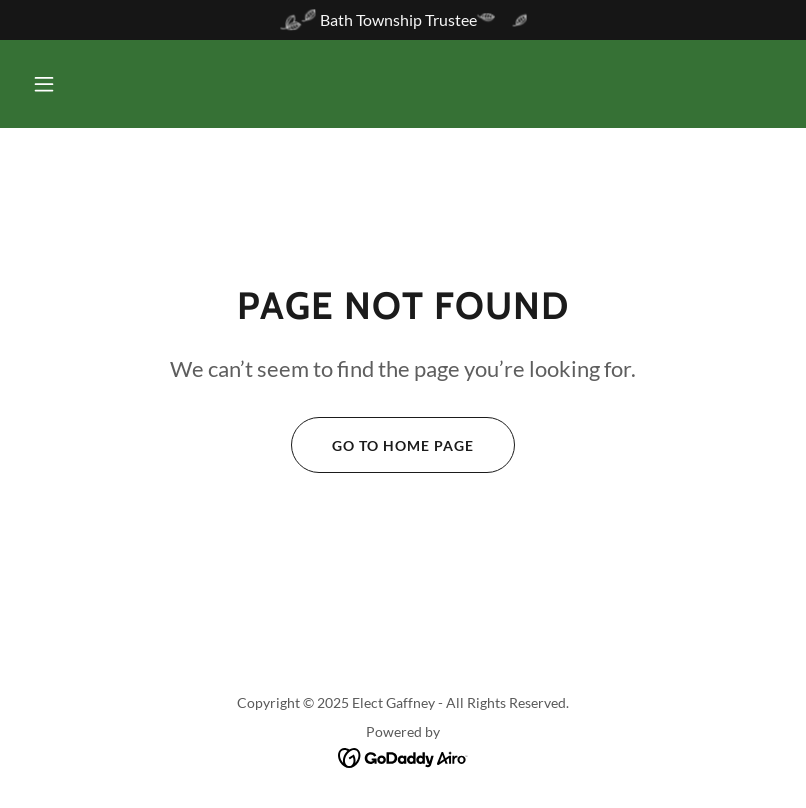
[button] (44, 84)
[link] (403, 756)
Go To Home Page (382, 445)
